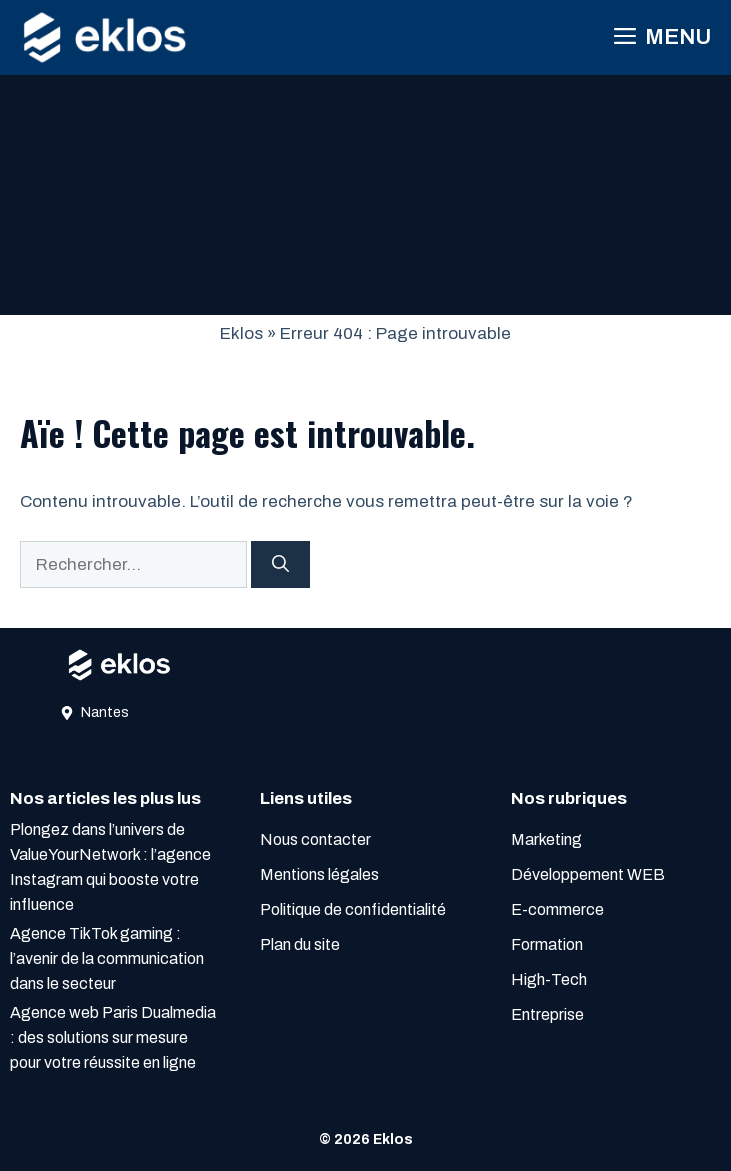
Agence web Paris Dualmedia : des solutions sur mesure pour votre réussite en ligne (113, 1037)
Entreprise (547, 1014)
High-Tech (549, 979)
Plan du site (300, 944)
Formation (547, 944)
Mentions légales (319, 874)
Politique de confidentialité (353, 909)
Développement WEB (588, 874)
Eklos (241, 333)
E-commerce (557, 909)
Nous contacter (315, 839)
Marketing (546, 839)
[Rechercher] (280, 565)
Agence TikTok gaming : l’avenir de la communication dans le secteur (107, 958)
